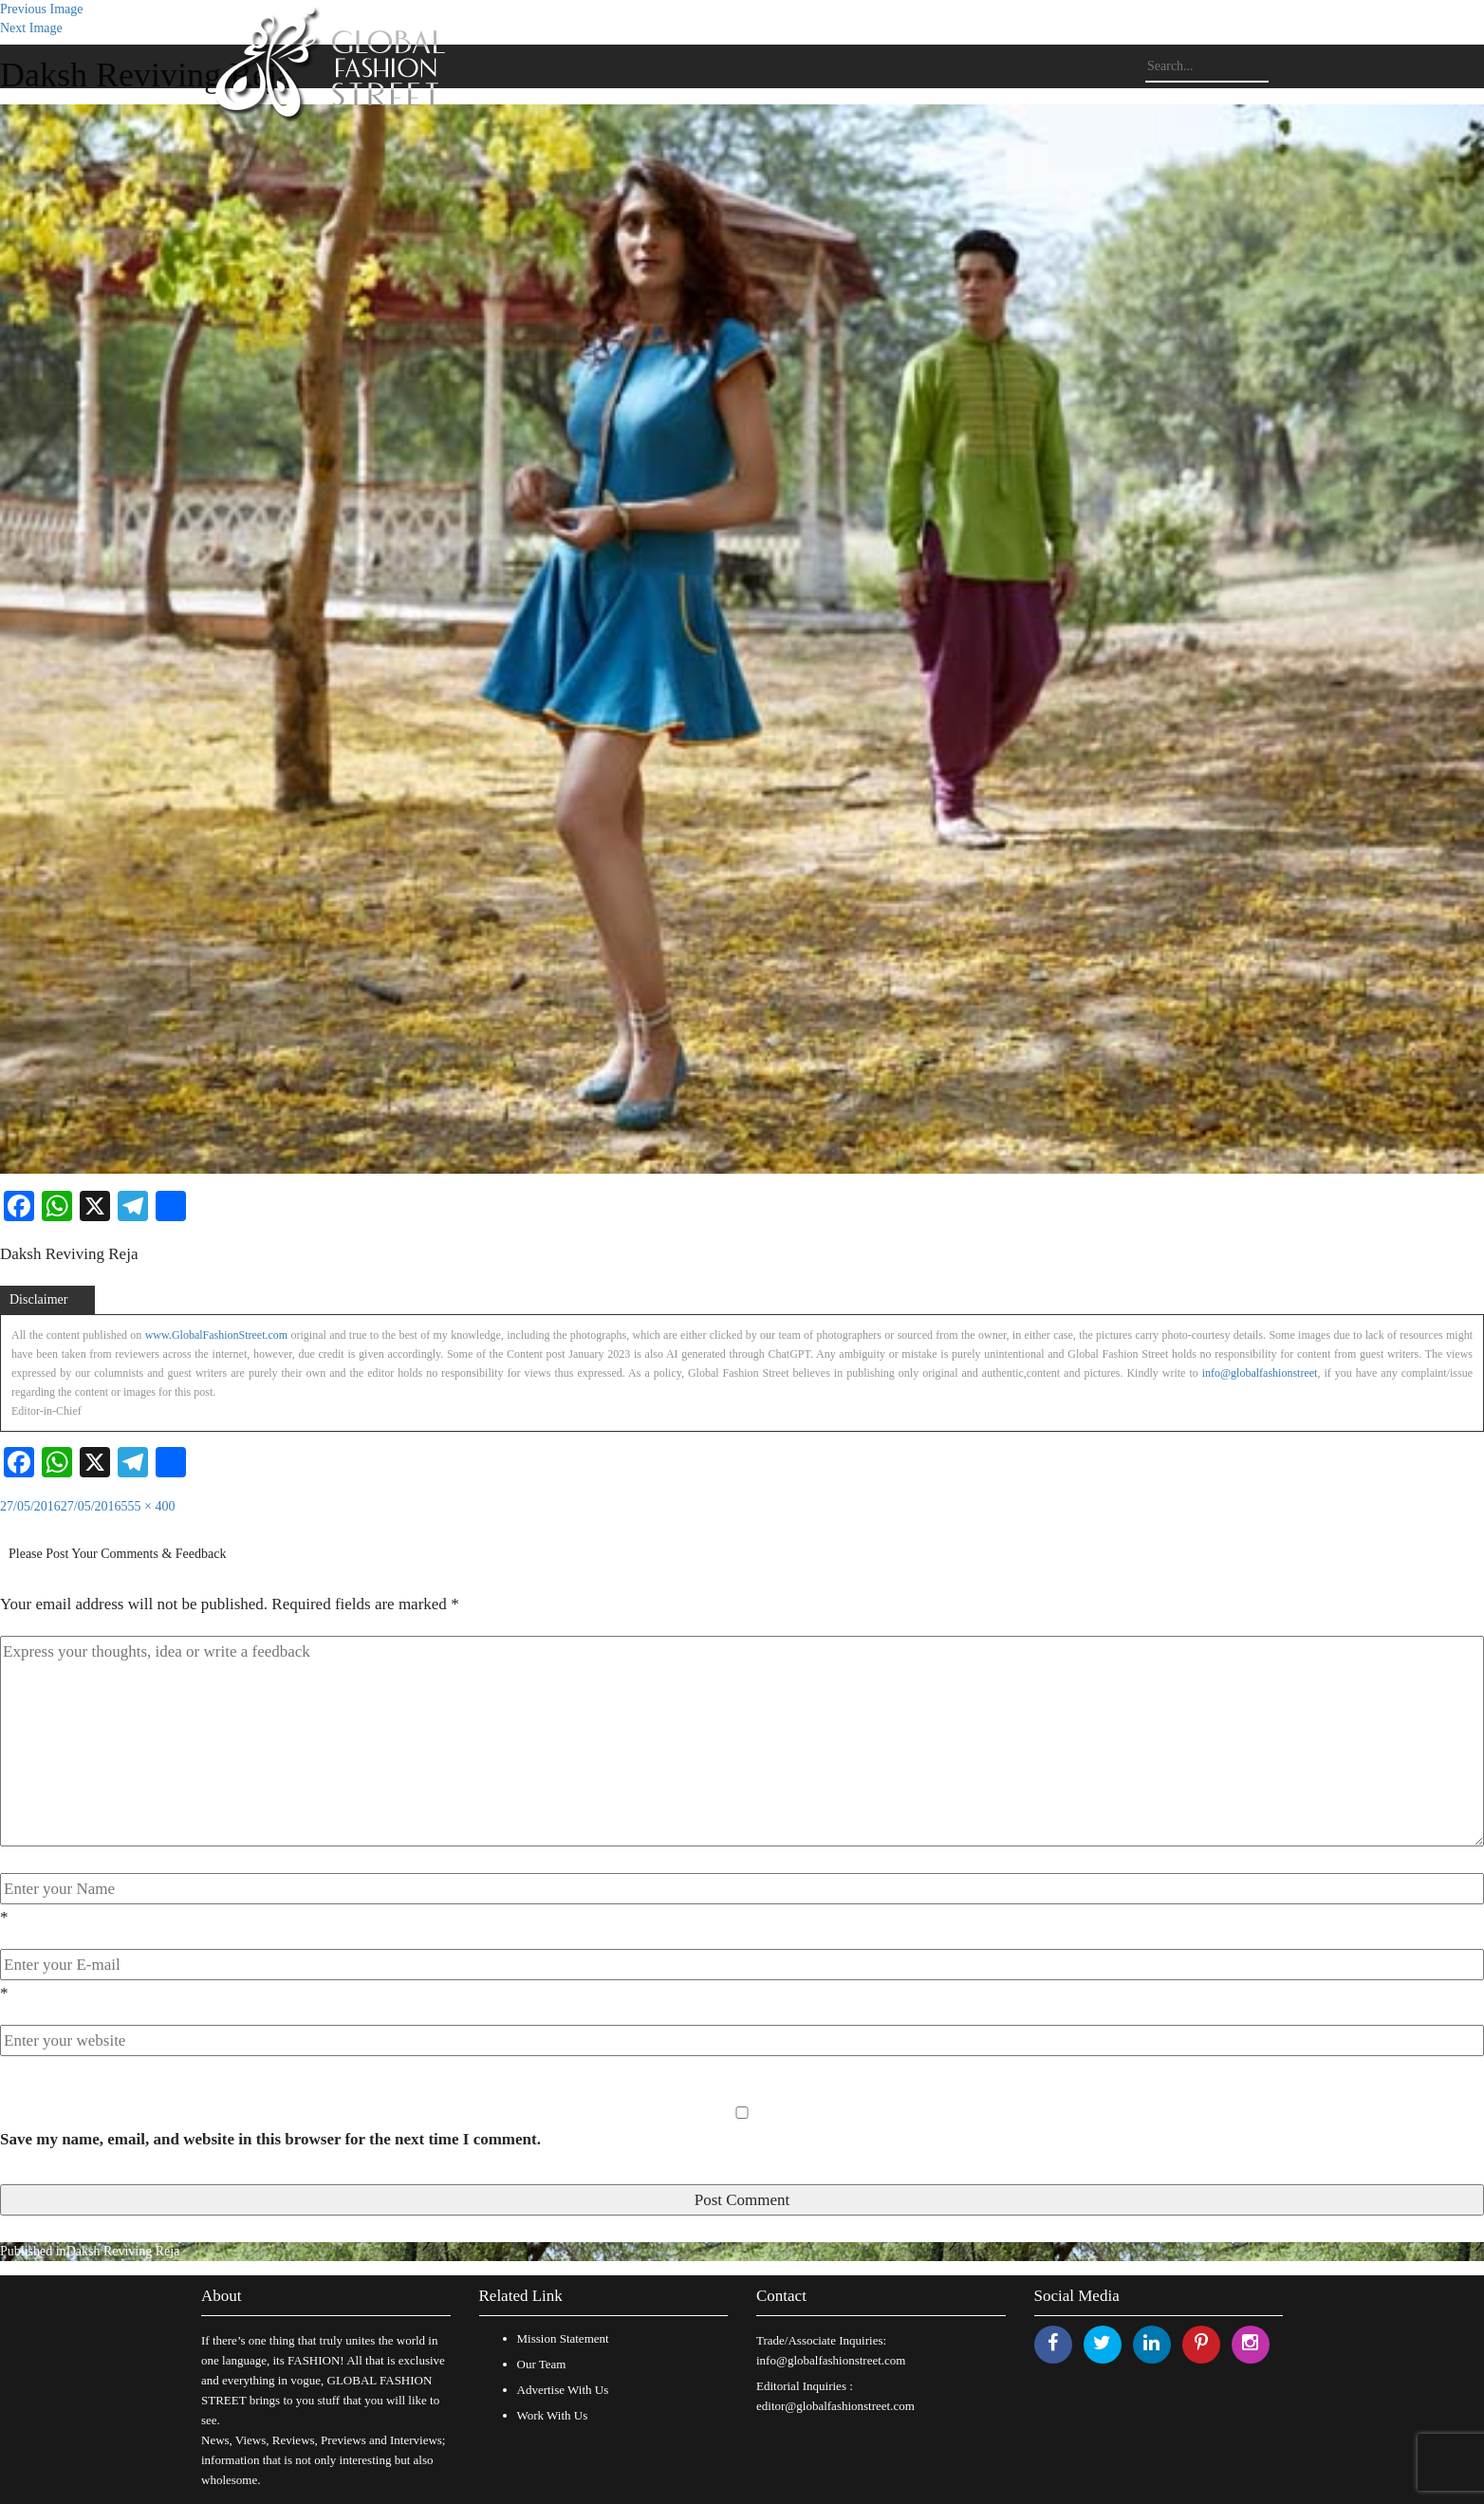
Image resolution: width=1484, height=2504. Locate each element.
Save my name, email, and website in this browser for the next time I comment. (270, 2139)
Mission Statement (563, 2338)
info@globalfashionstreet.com (830, 2360)
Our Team (541, 2364)
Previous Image (41, 9)
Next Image (31, 28)
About (221, 2296)
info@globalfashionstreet (1260, 1373)
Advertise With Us (563, 2390)
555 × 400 (148, 1506)
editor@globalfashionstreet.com (835, 2406)
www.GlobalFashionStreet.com (216, 1335)
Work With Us (552, 2415)
